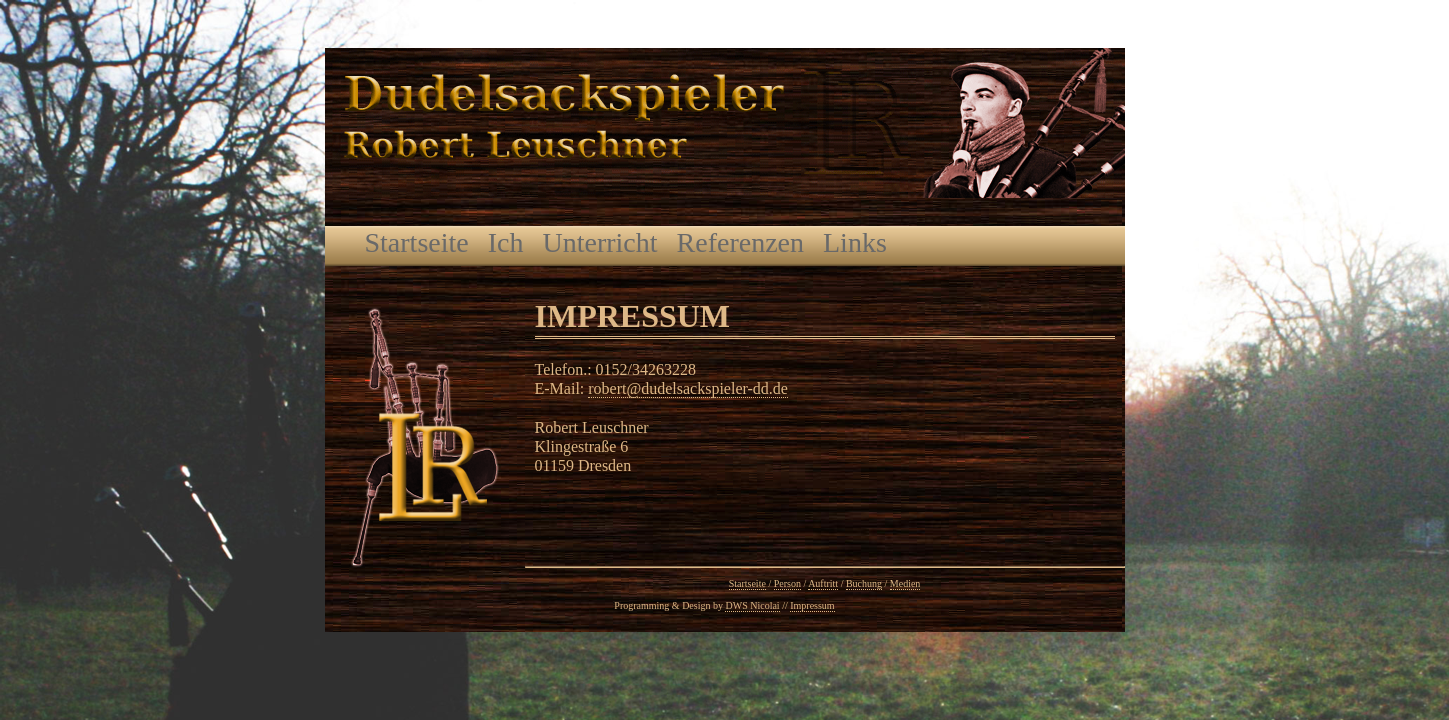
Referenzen (740, 242)
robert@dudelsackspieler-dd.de (688, 388)
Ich (506, 242)
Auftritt (823, 583)
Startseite (417, 242)
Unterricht (599, 242)
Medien (905, 583)
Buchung (864, 583)
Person (787, 583)
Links (855, 242)
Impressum (812, 605)
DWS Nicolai (752, 605)
